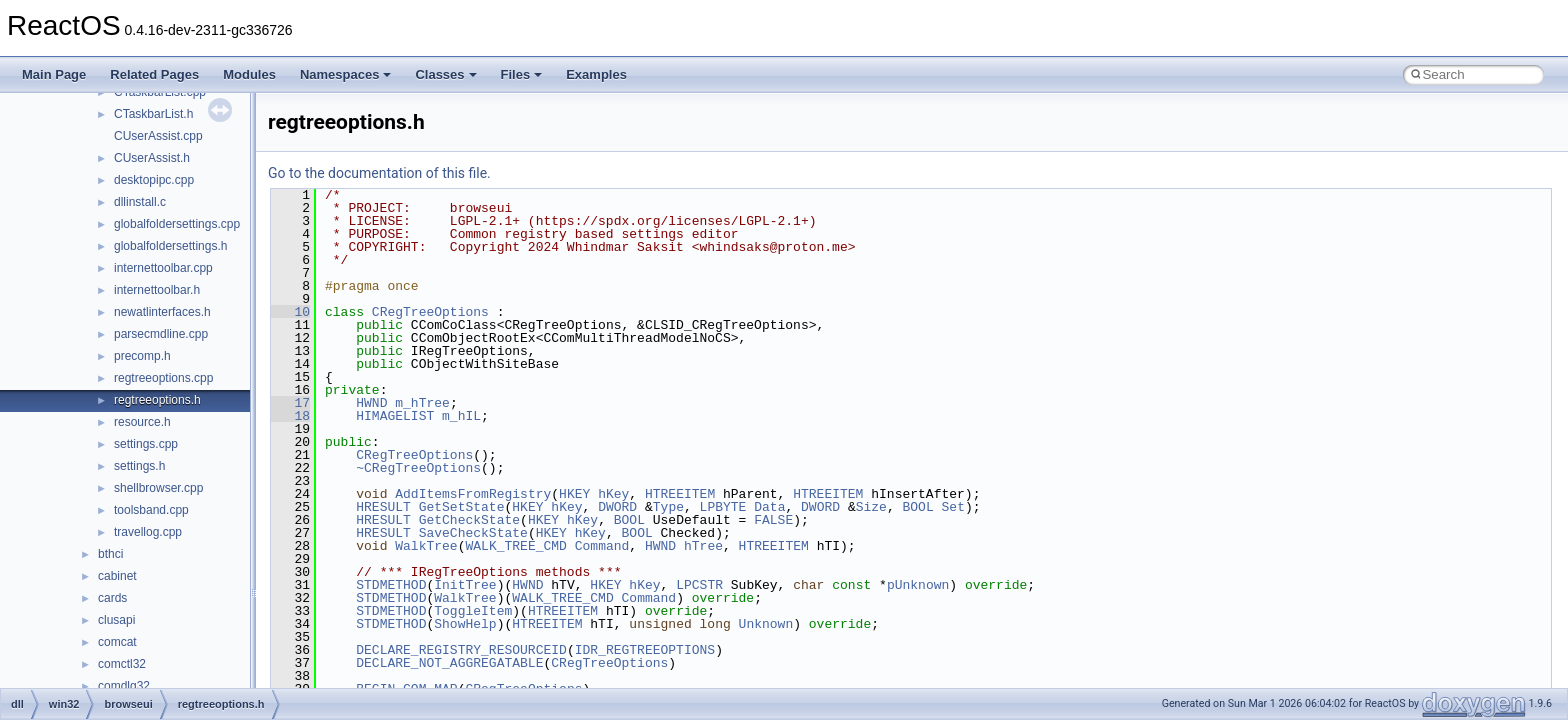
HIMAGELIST (395, 416)
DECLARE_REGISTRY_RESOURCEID (461, 650)
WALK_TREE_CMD (515, 546)
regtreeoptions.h (157, 400)
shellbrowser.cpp (158, 488)
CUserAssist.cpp (158, 136)
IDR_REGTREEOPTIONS (645, 650)
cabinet (117, 576)
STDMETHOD (391, 585)
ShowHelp (465, 624)
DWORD (617, 507)
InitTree (465, 585)
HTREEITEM (680, 494)
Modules (249, 74)
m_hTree (422, 403)
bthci (110, 554)
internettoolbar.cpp (163, 268)
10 (290, 312)
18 (290, 416)
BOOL (917, 507)
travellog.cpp (148, 532)
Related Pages (154, 74)
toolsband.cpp (151, 510)
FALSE (773, 520)
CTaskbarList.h (153, 114)
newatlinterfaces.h (162, 312)
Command (602, 546)
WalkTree (426, 546)
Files (522, 74)
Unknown (766, 624)
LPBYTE (723, 507)
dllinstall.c (140, 202)
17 (290, 403)
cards (112, 598)
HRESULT (383, 507)
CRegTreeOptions (430, 312)
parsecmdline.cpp (161, 334)
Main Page (54, 74)
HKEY (574, 494)
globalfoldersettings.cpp (177, 224)
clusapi (116, 620)
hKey (613, 494)
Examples (596, 74)
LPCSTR (699, 585)
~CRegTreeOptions (418, 468)
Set (952, 507)
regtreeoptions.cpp (163, 378)
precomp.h (142, 356)
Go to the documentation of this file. (379, 173)
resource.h (142, 422)
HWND (371, 403)
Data (769, 507)
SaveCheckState (473, 533)
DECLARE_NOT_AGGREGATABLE (449, 663)
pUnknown (918, 585)
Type (668, 507)
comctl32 (122, 664)
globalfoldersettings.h (170, 246)
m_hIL (461, 416)
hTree (703, 546)
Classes (445, 74)
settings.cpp (146, 444)
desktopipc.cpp (154, 180)
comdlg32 (124, 686)
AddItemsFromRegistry (473, 494)
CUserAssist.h (152, 158)
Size (871, 507)
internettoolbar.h (157, 290)
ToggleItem (473, 611)
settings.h (139, 466)
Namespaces (346, 74)
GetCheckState (469, 520)
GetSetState (462, 507)
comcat (117, 642)
